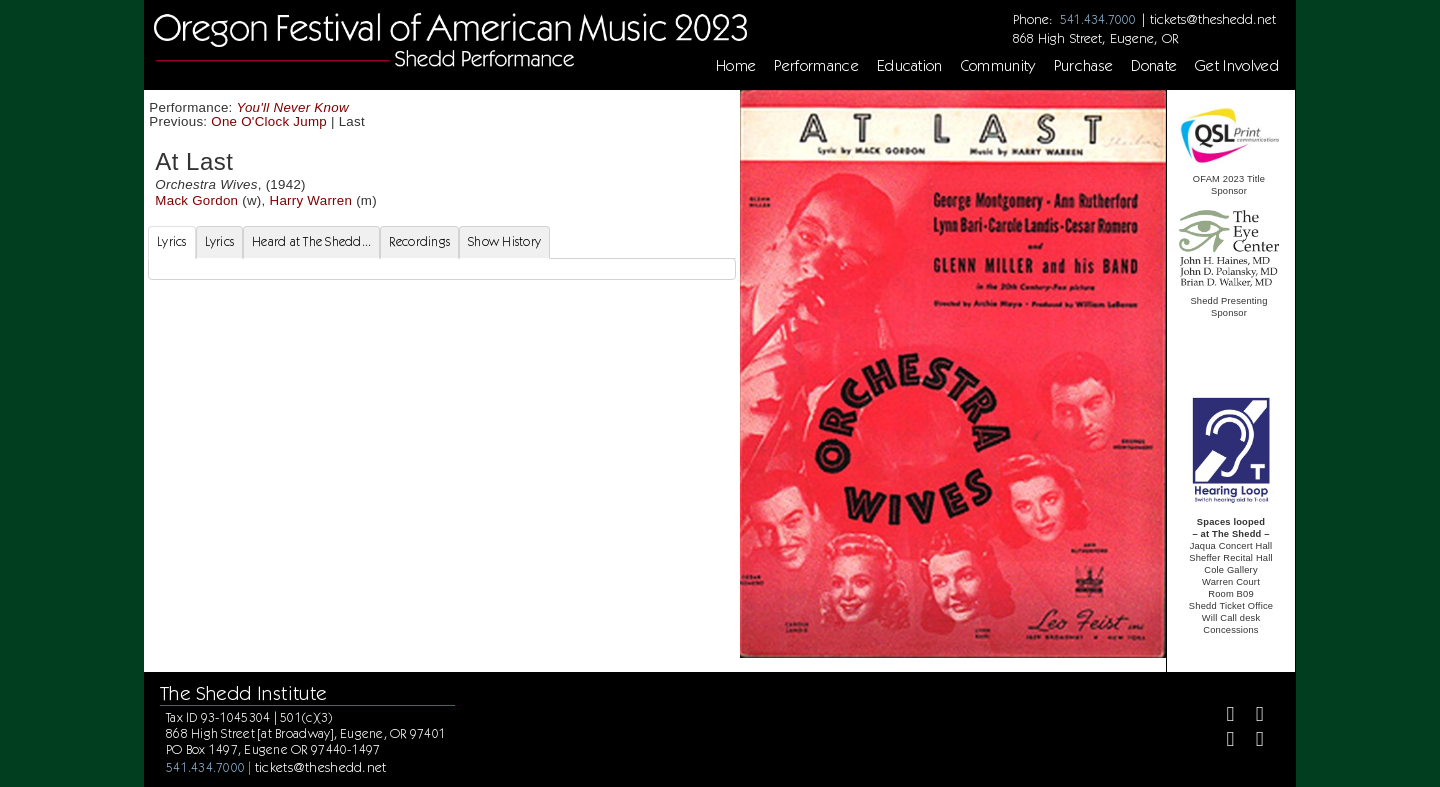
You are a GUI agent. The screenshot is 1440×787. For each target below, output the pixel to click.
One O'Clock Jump (269, 121)
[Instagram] (1222, 741)
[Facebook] (1222, 716)
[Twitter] (1251, 716)
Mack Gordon (196, 200)
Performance (816, 66)
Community (998, 66)
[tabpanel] (442, 269)
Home (736, 66)
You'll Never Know (293, 107)
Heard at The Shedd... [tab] (311, 241)
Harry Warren (310, 200)
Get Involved (1237, 66)
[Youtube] (1251, 741)
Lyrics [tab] (172, 241)
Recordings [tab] (419, 241)
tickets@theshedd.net (1213, 19)
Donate (1154, 66)
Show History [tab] (504, 241)
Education (910, 66)
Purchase (1084, 66)
